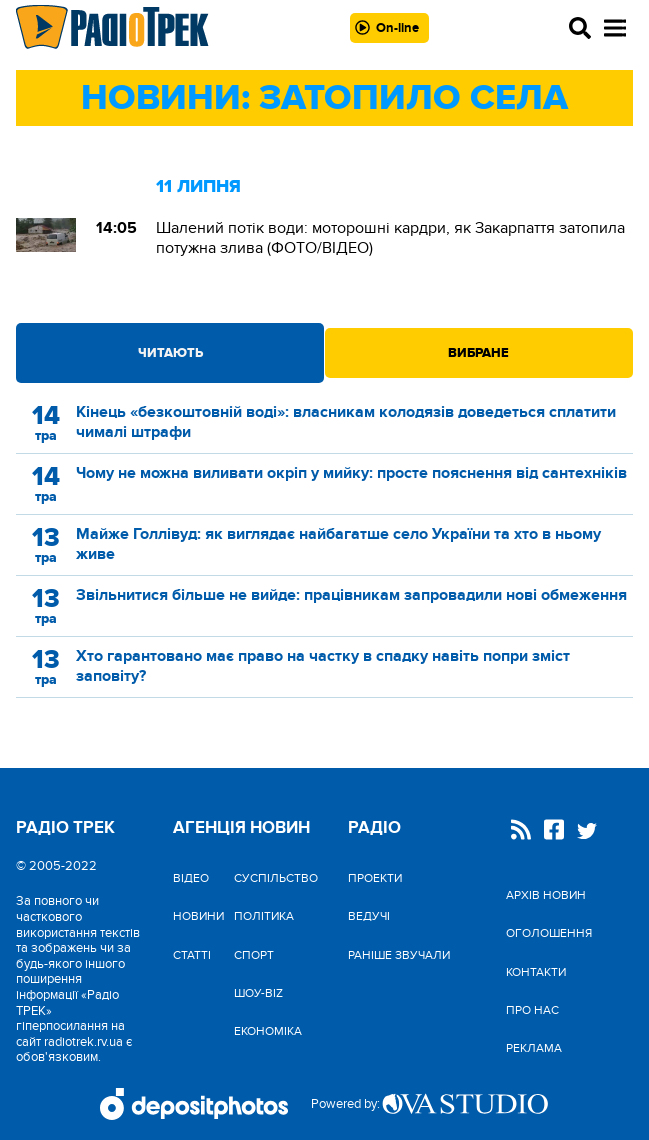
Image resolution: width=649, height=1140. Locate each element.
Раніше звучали (399, 955)
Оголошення (549, 933)
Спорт (254, 955)
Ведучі (369, 916)
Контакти (536, 972)
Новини (198, 916)
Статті (192, 955)
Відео (191, 878)
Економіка (268, 1031)
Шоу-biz (258, 993)
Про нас (532, 1010)
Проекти (375, 878)
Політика (264, 916)
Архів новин (546, 895)
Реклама (534, 1048)
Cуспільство (276, 878)
